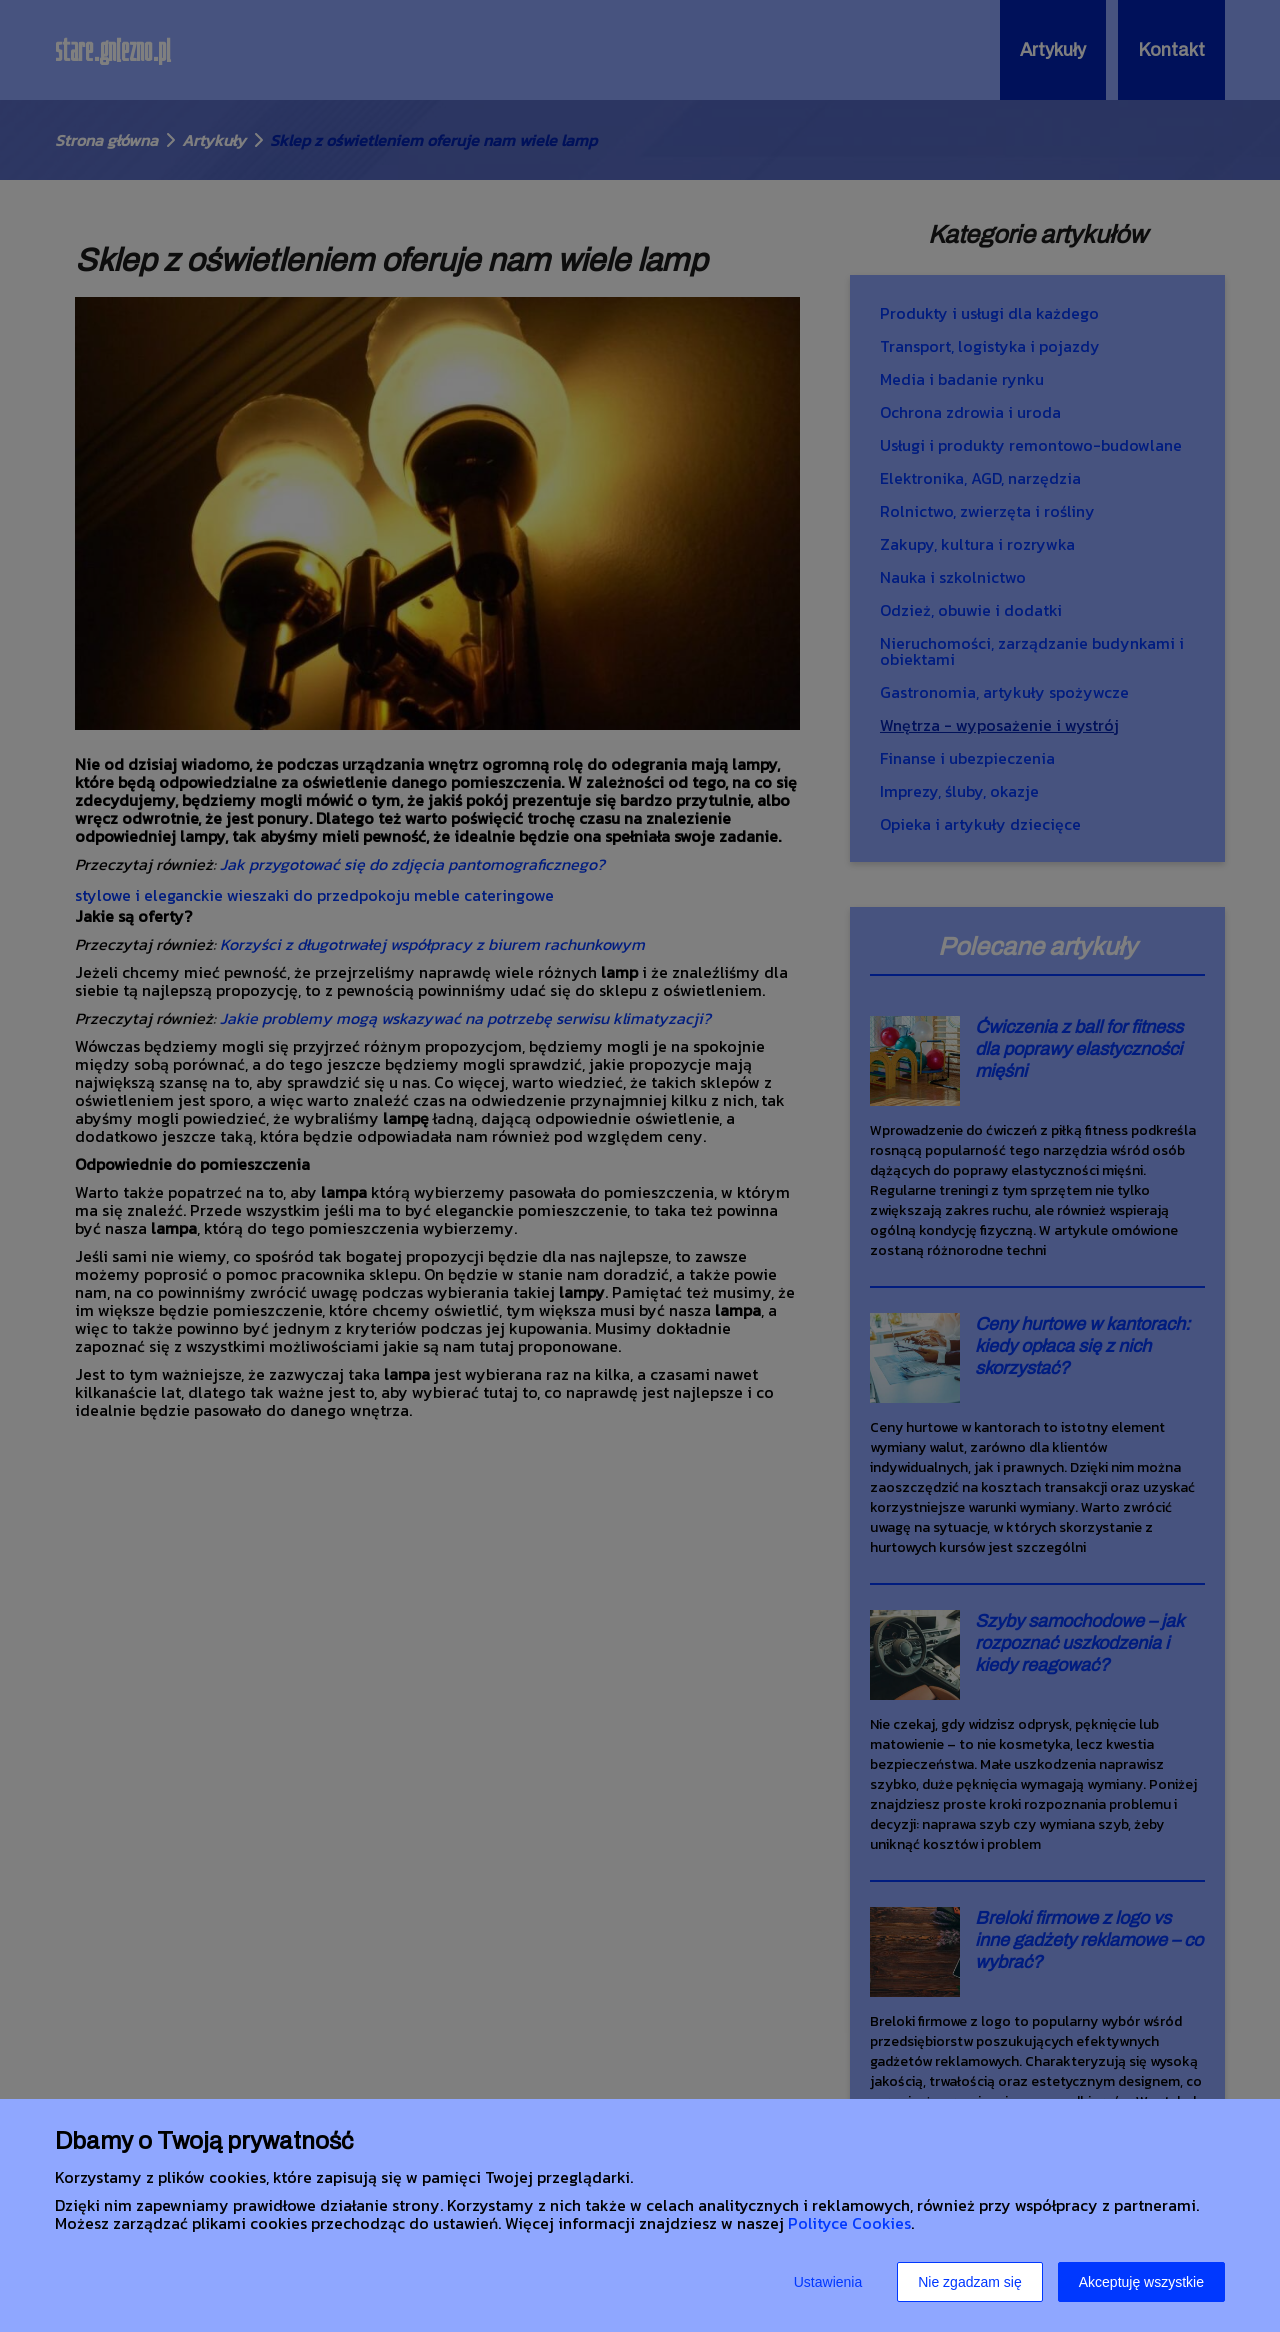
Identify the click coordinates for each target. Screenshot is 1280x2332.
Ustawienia (828, 2282)
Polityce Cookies (849, 2223)
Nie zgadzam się (970, 2282)
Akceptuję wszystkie (1141, 2282)
